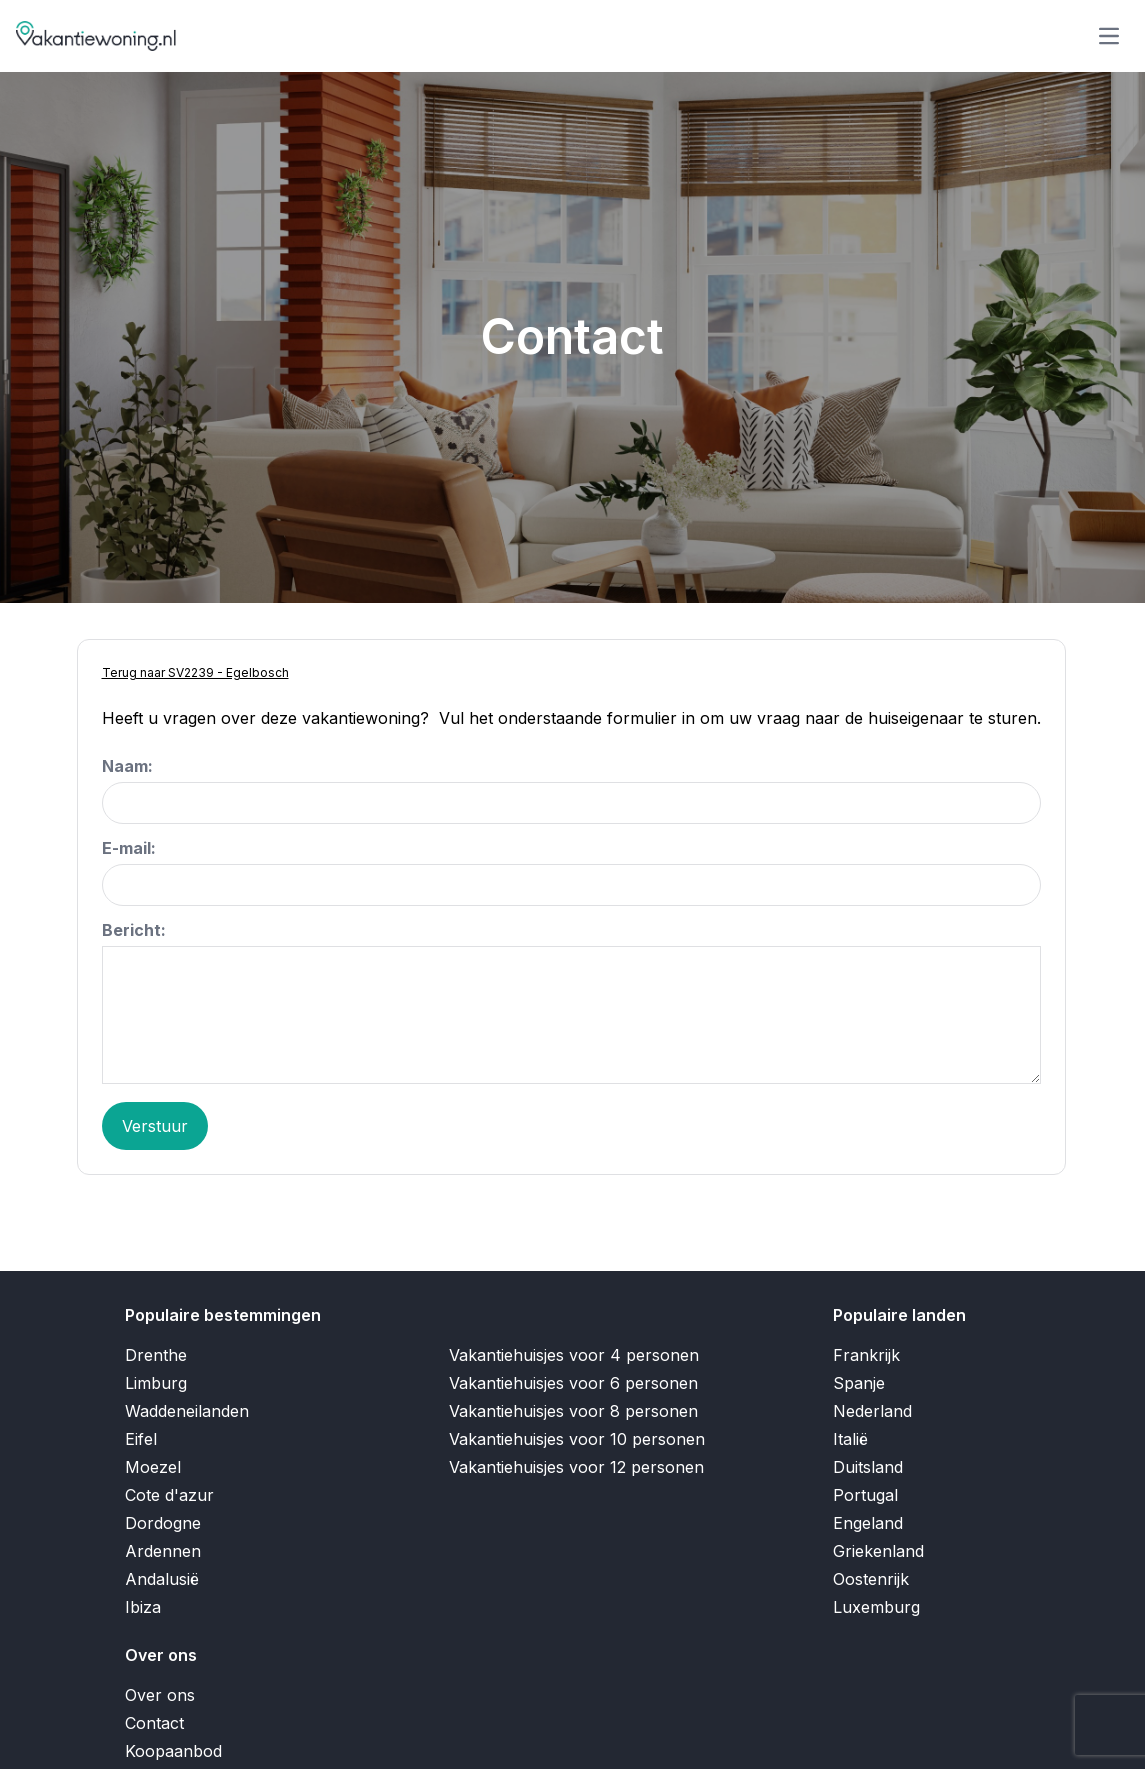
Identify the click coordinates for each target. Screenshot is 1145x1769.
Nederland (872, 1411)
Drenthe (156, 1355)
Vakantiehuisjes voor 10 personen (577, 1439)
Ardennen (163, 1551)
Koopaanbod (173, 1751)
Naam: (127, 766)
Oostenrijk (871, 1579)
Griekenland (878, 1551)
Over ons (160, 1695)
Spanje (859, 1383)
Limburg (156, 1383)
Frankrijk (866, 1355)
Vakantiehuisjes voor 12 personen (576, 1467)
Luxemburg (876, 1607)
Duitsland (868, 1467)
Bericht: (134, 930)
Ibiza (143, 1607)
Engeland (868, 1523)
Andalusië (162, 1579)
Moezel (153, 1467)
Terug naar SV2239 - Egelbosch (195, 672)
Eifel (141, 1439)
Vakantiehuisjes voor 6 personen (573, 1383)
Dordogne (163, 1523)
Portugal (865, 1495)
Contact (154, 1723)
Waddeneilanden (187, 1411)
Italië (850, 1439)
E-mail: (129, 848)
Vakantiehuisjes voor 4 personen (574, 1355)
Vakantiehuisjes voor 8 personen (573, 1411)
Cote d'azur (169, 1495)
